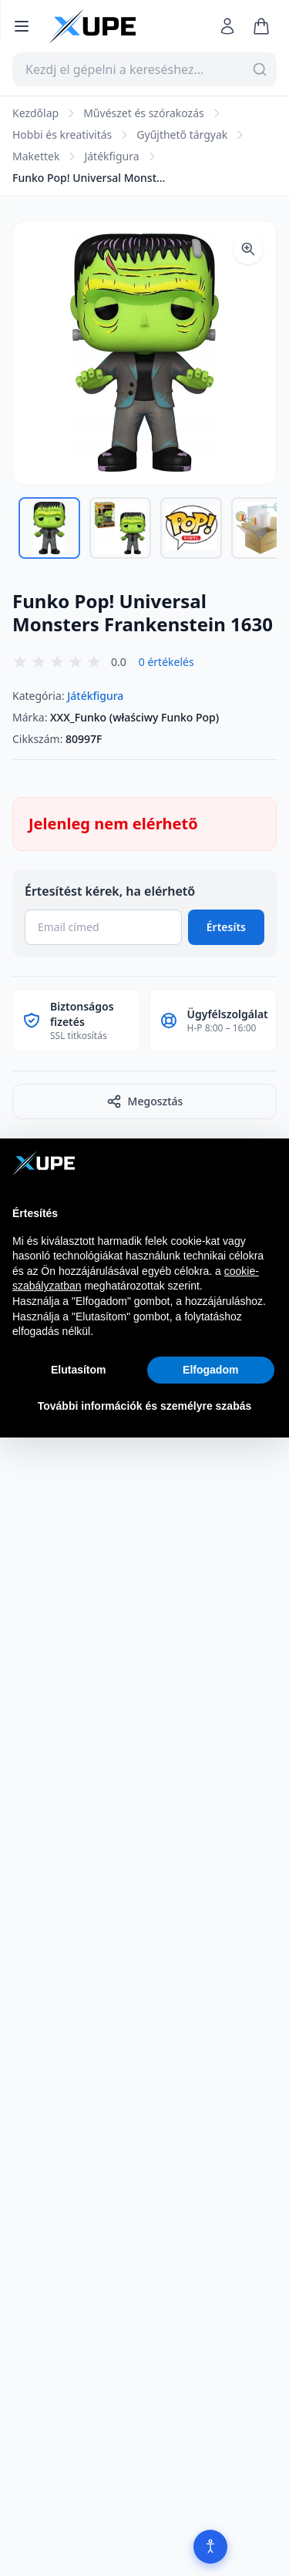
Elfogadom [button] (210, 1370)
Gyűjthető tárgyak (181, 134)
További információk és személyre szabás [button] (145, 1406)
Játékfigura (111, 156)
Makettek (35, 156)
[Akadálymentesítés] (210, 2547)
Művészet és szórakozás (143, 113)
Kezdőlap (35, 113)
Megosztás (144, 1101)
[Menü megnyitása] (21, 26)
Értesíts (226, 927)
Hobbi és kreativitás (62, 134)
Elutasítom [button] (78, 1370)
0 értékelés (166, 661)
